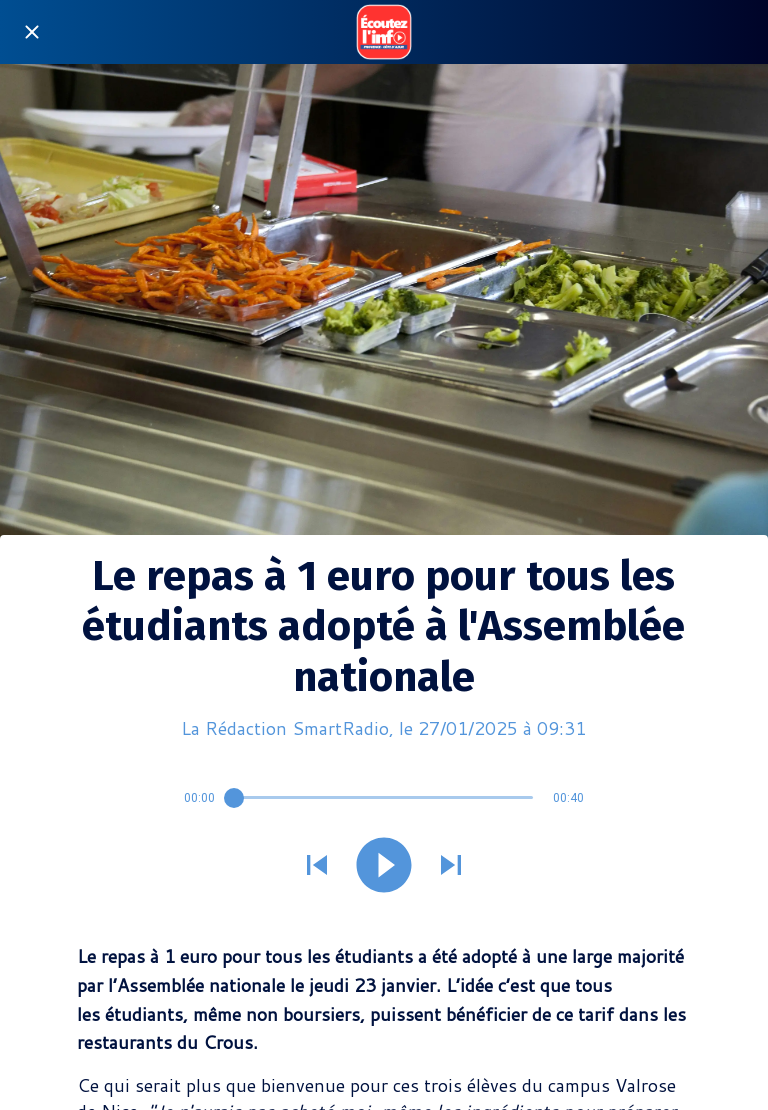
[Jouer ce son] (384, 867)
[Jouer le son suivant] (451, 867)
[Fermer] (32, 32)
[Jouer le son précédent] (317, 867)
